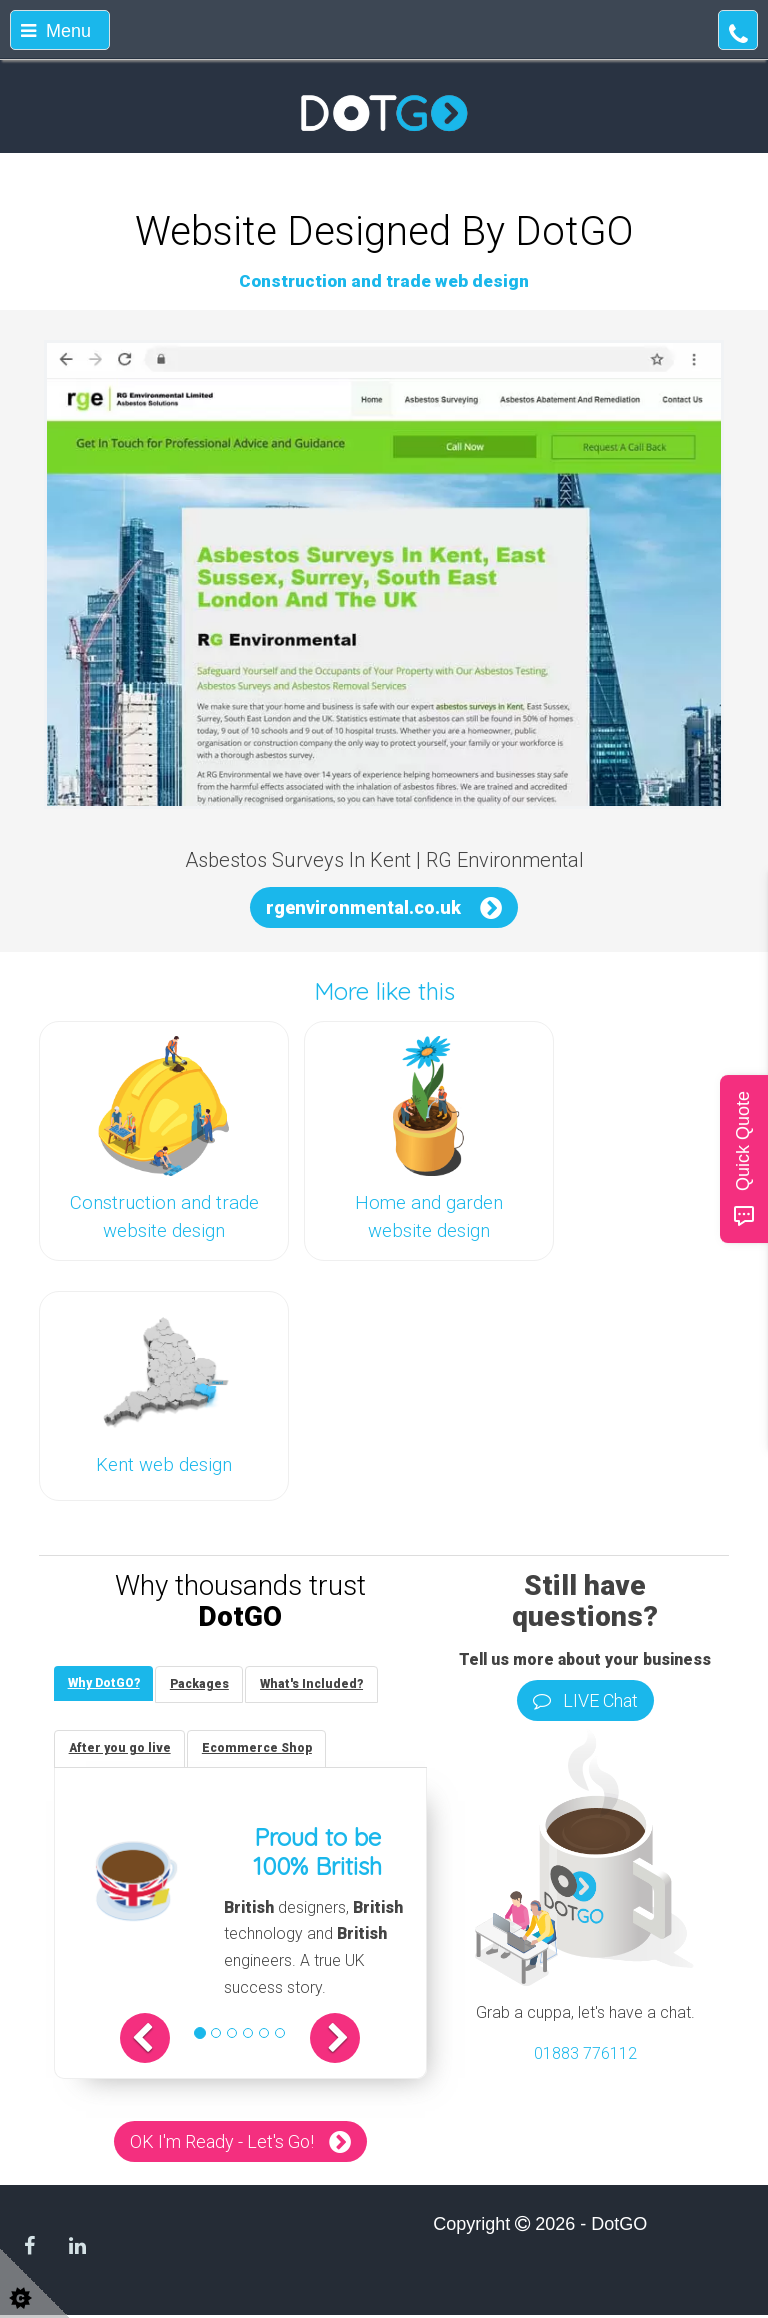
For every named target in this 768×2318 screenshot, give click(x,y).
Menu (56, 31)
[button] (154, 2041)
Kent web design (164, 1465)
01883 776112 (585, 2053)
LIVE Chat (585, 1700)
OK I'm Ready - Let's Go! (222, 2144)
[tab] (105, 1684)
